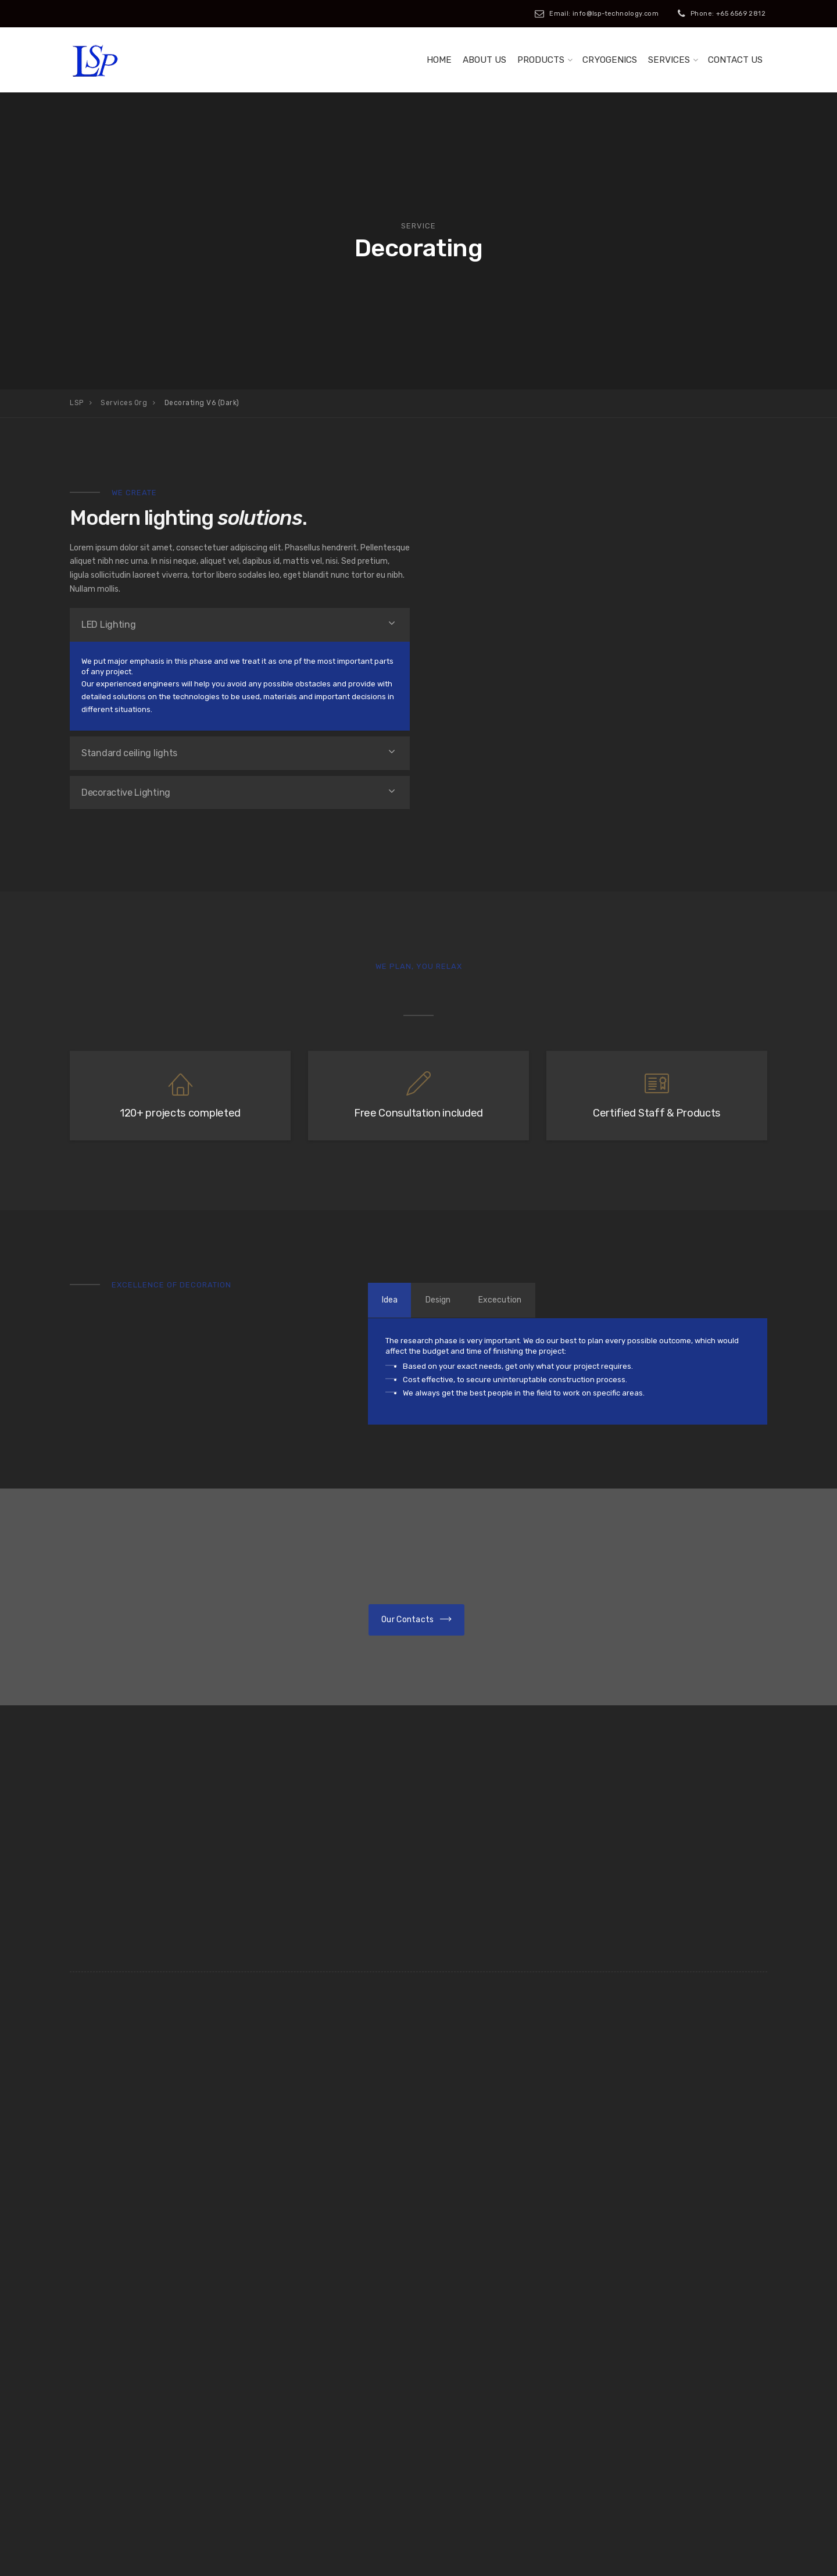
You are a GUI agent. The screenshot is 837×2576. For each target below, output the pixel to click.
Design (447, 1300)
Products (540, 60)
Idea (393, 1300)
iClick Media (304, 2560)
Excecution (516, 1300)
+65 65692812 (489, 2419)
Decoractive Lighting (125, 792)
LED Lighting (108, 624)
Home (439, 60)
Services (669, 60)
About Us (484, 60)
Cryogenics (609, 60)
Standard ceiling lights (129, 753)
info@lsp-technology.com (685, 2419)
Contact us (735, 60)
